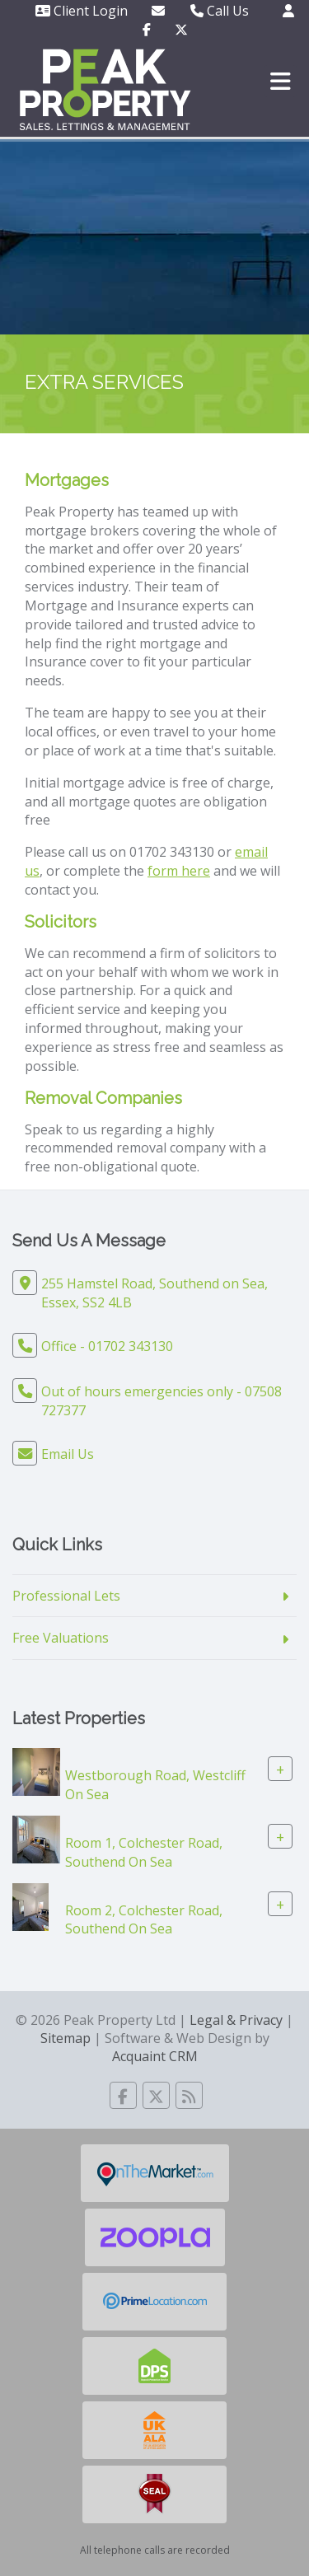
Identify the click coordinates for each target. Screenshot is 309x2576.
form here (178, 871)
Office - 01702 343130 (107, 1346)
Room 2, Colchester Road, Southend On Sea (143, 1919)
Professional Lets (66, 1596)
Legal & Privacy (236, 2020)
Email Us (67, 1454)
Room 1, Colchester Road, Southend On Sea (143, 1852)
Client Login (81, 11)
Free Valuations (60, 1638)
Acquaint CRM (155, 2056)
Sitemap (65, 2038)
